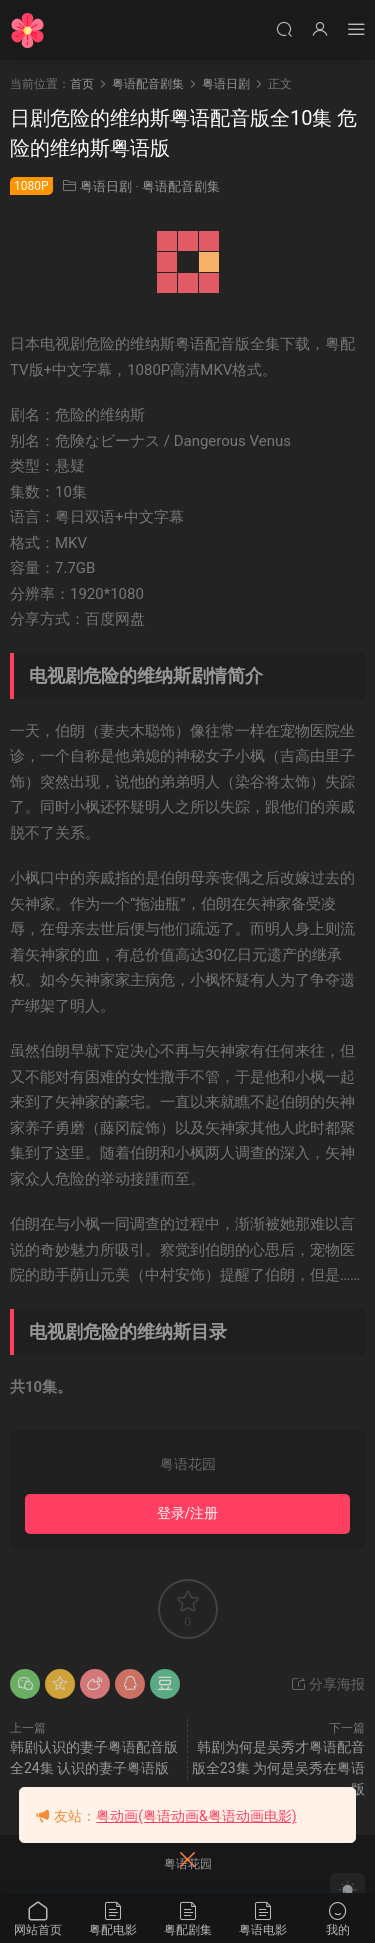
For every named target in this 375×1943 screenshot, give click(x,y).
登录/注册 (188, 1513)
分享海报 (327, 1684)
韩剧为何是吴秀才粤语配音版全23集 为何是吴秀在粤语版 (278, 1768)
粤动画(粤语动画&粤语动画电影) (196, 1816)
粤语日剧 (106, 186)
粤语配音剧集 (181, 186)
